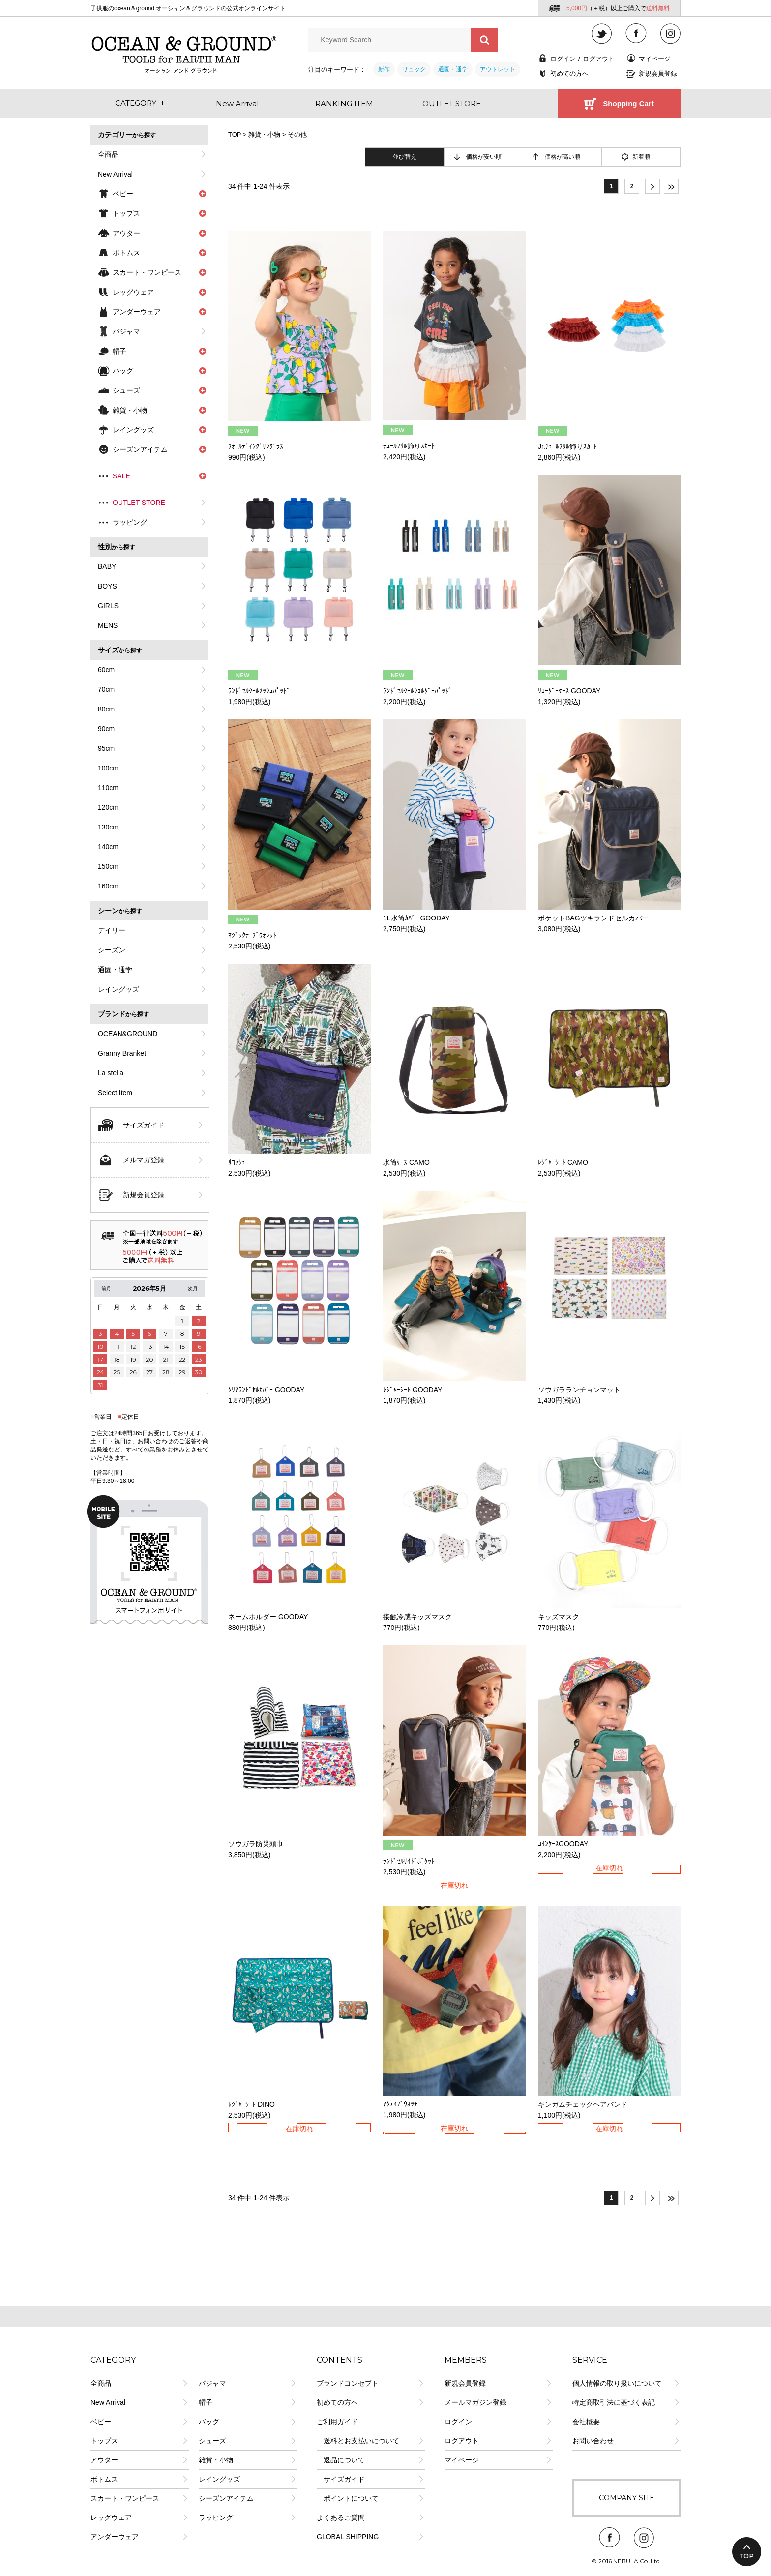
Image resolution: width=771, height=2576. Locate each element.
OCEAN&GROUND (127, 1033)
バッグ (209, 2422)
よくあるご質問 (341, 2517)
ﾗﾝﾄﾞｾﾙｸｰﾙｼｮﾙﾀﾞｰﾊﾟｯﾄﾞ (417, 691)
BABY (107, 566)
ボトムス (104, 2479)
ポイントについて (348, 2498)
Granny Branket (122, 1053)
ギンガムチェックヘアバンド (582, 2104)
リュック (414, 69)
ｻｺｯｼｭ (236, 1162)
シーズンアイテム (226, 2498)
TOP (234, 134)
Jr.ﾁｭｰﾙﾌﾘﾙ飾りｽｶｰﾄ (567, 446)
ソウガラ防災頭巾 (255, 1844)
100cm (108, 768)
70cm (106, 689)
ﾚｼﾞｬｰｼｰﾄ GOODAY (412, 1389)
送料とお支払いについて (358, 2441)
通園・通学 (453, 69)
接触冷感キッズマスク (417, 1617)
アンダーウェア (114, 2537)
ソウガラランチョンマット (579, 1389)
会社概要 (586, 2422)
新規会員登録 (658, 73)
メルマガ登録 (143, 1160)
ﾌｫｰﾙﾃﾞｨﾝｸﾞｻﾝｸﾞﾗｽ (255, 446)
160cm (108, 886)
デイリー (111, 930)
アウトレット (497, 69)
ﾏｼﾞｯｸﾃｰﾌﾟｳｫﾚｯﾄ (252, 935)
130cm (108, 827)
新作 (384, 69)
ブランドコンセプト (348, 2383)
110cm (108, 788)
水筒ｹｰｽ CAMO (406, 1162)
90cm (106, 729)
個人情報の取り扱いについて (617, 2383)
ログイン (563, 58)
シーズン (111, 950)
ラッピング (130, 522)
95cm (106, 748)
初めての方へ (569, 73)
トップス (104, 2441)
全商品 (108, 154)
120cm (108, 807)
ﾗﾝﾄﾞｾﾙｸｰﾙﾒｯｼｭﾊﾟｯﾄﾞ (259, 691)
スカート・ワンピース (124, 2498)
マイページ (655, 58)
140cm (108, 847)
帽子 (205, 2402)
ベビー (100, 2422)
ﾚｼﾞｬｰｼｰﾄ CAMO (563, 1162)
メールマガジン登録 (475, 2402)
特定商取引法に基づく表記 (613, 2402)
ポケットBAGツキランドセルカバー (593, 918)
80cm (106, 709)
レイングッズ (118, 989)
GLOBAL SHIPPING (348, 2537)
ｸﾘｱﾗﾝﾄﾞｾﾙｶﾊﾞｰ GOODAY (266, 1389)
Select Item (115, 1092)
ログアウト (599, 58)
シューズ (212, 2441)
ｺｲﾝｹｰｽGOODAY (563, 1844)
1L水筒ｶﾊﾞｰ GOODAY (416, 918)
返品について (341, 2460)
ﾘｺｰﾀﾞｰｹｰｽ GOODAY (569, 691)
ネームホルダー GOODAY (268, 1617)
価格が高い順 (562, 156)
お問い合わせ (593, 2441)
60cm (106, 670)
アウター (104, 2460)
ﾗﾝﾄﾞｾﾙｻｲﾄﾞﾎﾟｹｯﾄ (409, 1861)
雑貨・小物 (264, 134)
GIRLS (108, 606)
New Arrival (115, 174)
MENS (108, 625)
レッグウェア (111, 2517)
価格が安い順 (484, 156)
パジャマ (126, 331)
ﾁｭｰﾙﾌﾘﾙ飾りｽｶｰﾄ (409, 446)
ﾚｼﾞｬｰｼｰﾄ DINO (251, 2104)
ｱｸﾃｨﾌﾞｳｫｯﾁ (400, 2104)
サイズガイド (143, 1125)
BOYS (107, 586)
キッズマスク (558, 1617)
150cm (108, 866)
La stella (110, 1073)
